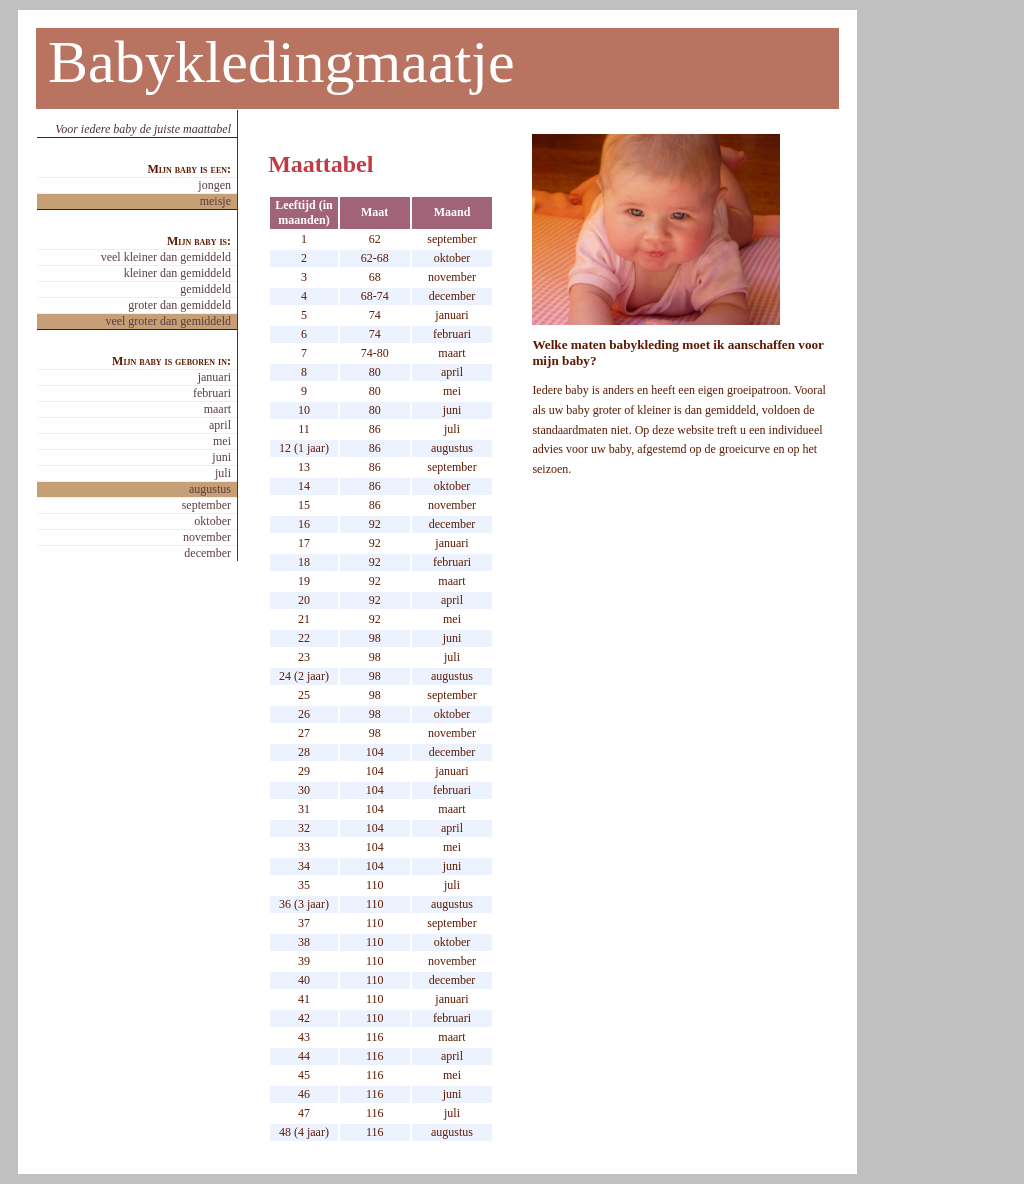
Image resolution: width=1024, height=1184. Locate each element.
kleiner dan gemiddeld (177, 273)
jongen (214, 185)
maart (217, 409)
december (207, 553)
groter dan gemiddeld (179, 305)
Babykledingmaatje (281, 62)
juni (221, 457)
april (220, 425)
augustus (210, 489)
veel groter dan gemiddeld (168, 321)
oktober (212, 521)
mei (222, 441)
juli (223, 473)
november (207, 537)
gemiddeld (205, 289)
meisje (215, 201)
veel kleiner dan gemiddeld (166, 257)
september (206, 505)
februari (212, 393)
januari (214, 377)
